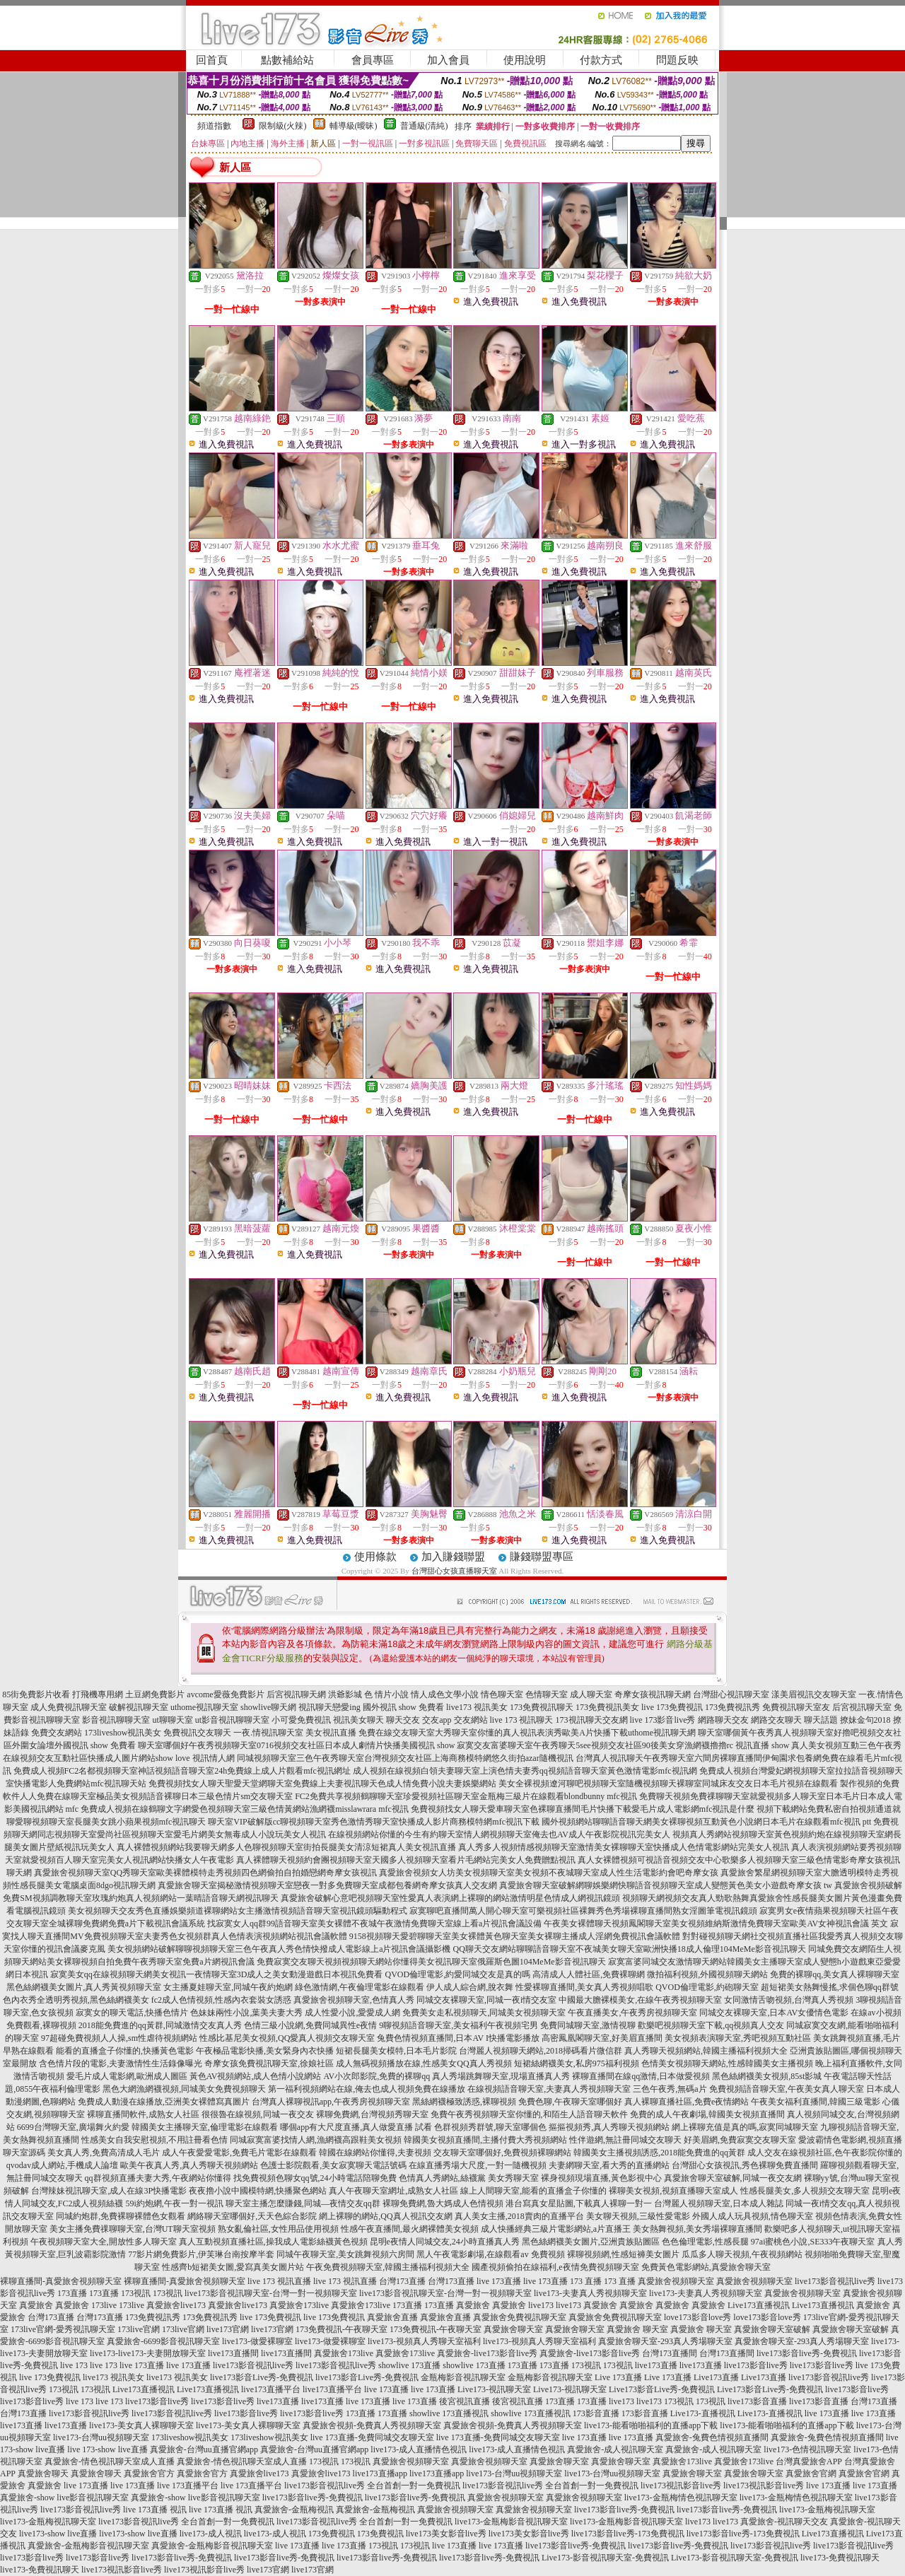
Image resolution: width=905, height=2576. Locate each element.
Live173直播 (716, 2377)
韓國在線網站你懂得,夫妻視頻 (375, 2153)
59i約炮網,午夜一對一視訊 (174, 2203)
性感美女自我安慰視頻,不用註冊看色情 (154, 2140)
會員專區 (372, 60)
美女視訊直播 (330, 1733)
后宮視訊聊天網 (296, 1694)
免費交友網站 (56, 1733)
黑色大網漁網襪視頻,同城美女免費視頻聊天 (184, 2089)
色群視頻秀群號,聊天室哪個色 (490, 2127)
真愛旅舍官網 (811, 2473)
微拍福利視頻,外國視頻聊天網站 (707, 1974)
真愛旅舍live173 (176, 2305)
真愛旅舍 (36, 2305)
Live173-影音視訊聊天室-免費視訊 (605, 2558)
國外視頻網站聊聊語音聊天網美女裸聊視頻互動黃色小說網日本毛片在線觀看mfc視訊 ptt (706, 1822)
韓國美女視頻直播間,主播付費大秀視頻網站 (485, 2140)
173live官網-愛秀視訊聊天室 (63, 2329)
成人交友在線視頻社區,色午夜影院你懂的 (824, 2153)
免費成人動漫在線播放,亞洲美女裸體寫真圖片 (164, 2102)
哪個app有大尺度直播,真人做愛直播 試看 (356, 2127)
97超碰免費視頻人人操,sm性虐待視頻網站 (119, 2038)
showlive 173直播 (409, 2365)
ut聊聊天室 (172, 1720)
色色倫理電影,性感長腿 (705, 2242)
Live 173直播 (618, 2377)
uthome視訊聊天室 (204, 1707)
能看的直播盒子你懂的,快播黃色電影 (125, 2051)
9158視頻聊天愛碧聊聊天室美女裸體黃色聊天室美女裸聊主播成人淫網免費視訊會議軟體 (514, 1936)
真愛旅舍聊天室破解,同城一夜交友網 (733, 2178)
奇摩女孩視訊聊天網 (652, 1694)
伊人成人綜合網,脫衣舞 (469, 1987)
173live (104, 2305)
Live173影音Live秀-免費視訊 (662, 2389)
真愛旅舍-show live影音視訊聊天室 (64, 2497)
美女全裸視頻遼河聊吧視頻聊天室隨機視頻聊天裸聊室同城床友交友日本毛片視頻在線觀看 (668, 1783)
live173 (541, 2305)
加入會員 (448, 60)
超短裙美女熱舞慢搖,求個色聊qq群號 (830, 1987)
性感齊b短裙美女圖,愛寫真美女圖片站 (233, 2267)
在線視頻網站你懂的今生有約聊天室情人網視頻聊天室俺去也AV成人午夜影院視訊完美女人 (499, 1834)
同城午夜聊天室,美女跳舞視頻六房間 (345, 2254)
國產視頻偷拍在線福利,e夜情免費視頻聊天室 (555, 2267)
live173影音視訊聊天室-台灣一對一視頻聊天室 (271, 2293)
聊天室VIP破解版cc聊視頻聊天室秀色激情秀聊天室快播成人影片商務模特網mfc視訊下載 (373, 1822)
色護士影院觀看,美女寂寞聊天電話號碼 (333, 2165)
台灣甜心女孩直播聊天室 (454, 1571)
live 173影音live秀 (663, 1720)
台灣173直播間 (669, 2353)
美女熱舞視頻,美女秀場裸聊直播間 (697, 2229)
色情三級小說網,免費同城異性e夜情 (310, 2025)
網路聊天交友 (723, 1720)
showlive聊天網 (268, 1707)
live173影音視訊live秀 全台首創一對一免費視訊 (372, 2485)
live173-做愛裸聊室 (257, 2341)
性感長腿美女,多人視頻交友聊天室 (805, 2191)
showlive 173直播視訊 (449, 2413)
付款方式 (601, 60)
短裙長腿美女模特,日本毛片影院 (396, 2051)
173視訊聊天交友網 (592, 1720)
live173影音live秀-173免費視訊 (627, 2534)
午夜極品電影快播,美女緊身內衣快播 (265, 2051)
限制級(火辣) (283, 126)
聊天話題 (821, 1720)
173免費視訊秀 (732, 1707)
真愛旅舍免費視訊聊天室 (519, 2317)
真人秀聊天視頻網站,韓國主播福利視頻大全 (706, 2051)
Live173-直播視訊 (702, 2413)
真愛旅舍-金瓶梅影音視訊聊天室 (88, 2546)
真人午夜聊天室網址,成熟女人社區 (393, 2191)
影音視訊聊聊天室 (116, 1720)
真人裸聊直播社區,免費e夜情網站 (686, 2102)
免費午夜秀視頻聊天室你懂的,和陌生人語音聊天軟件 (529, 2114)
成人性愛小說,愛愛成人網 (352, 2013)
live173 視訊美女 (477, 1707)
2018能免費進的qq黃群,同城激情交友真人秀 (160, 2025)
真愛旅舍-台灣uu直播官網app (204, 2449)
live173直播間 (233, 2353)
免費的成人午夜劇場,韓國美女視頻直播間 (707, 2114)
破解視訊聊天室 (138, 1707)
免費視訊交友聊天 (197, 1733)
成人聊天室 (591, 1694)
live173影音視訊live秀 (835, 2281)
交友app (436, 1720)
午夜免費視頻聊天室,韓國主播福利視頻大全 (387, 2267)
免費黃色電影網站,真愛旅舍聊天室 (706, 2267)
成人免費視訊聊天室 (68, 1707)
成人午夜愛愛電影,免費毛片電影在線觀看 (239, 2153)
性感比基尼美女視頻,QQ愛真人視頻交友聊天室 (287, 2038)
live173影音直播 (757, 2401)
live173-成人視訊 (211, 2534)
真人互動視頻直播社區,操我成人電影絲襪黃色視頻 (273, 2242)
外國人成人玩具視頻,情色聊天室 (752, 2216)
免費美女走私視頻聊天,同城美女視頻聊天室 (484, 2013)
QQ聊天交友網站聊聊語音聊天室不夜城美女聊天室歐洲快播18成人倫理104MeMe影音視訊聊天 (629, 1949)
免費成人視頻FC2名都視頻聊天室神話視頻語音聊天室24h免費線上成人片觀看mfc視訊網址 (182, 1771)
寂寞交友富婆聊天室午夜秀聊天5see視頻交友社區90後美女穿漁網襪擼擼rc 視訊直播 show (623, 1745)
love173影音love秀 (697, 2317)
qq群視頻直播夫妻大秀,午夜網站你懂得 (158, 2178)
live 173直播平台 (187, 2485)
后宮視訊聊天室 (862, 1707)
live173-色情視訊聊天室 (807, 2449)
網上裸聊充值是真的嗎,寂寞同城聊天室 (745, 2127)
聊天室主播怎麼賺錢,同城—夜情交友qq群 (303, 2203)
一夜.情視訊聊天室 (268, 1733)
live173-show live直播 (58, 2534)
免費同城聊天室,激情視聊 (588, 2025)
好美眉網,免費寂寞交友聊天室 (740, 2140)
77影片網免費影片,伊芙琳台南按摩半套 (201, 2254)
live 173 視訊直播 (279, 2281)
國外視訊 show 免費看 (403, 1707)
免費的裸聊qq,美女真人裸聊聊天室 (834, 1974)
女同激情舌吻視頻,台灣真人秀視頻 (788, 2000)
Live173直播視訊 (759, 2305)
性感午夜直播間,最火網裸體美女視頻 (410, 2229)
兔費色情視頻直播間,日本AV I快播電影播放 (458, 2038)
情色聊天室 (502, 1694)
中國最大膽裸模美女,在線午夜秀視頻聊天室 (640, 2000)
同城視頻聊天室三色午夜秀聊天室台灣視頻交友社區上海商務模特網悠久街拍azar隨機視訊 (405, 1758)
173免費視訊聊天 (541, 1707)
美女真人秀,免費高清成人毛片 (103, 2153)
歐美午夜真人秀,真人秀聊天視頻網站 (189, 2165)
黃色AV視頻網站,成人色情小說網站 (255, 2076)
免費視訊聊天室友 (796, 1707)
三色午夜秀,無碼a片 (669, 2089)
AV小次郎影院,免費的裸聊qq (376, 2076)
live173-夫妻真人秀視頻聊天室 (590, 2293)
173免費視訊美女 (607, 1707)
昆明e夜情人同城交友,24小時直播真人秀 (445, 2242)
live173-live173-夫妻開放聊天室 (148, 2353)
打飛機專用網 (97, 1694)
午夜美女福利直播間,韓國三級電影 (815, 2102)
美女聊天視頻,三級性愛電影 (638, 2216)
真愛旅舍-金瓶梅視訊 (294, 2509)
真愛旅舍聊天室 (513, 2329)
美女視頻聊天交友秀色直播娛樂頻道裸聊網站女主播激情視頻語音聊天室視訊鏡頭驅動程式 (237, 1911)
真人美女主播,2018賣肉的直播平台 (519, 2216)
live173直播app (380, 2473)
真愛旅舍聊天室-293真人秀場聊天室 (665, 2341)
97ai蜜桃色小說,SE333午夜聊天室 (813, 2242)
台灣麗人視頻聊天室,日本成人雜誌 (718, 2203)
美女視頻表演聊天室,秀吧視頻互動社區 (738, 2038)
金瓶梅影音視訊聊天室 (463, 2377)
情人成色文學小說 (445, 1694)
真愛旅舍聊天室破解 (772, 2329)
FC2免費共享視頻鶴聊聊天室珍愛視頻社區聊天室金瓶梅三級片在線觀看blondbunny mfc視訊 (466, 1796)
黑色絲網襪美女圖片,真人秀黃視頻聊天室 (83, 1987)
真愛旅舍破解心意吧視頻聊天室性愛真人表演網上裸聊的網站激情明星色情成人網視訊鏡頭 (450, 1898)
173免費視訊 (331, 2534)
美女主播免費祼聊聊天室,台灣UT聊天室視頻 (132, 2229)
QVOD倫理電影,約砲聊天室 (707, 1987)
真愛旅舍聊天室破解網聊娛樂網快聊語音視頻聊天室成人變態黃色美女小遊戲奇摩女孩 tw (665, 1885)
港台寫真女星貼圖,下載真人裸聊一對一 (579, 2203)
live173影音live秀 (756, 2365)
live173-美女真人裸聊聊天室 (141, 2425)
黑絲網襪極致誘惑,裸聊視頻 (464, 2102)
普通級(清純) (424, 126)
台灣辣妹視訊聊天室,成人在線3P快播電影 (109, 2191)
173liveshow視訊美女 (122, 1733)
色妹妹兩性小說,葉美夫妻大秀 (246, 2013)
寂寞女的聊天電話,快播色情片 (132, 2013)
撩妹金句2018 (865, 1720)
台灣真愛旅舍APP (809, 2461)
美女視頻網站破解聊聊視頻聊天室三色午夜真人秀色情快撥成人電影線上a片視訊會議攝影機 (278, 1949)
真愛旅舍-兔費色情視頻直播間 (712, 2437)
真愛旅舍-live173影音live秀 (487, 2353)
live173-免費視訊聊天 (840, 2558)
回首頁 (212, 60)
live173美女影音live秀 (446, 2534)
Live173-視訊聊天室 (494, 2389)
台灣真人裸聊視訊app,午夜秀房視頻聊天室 (331, 2102)
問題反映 (677, 60)
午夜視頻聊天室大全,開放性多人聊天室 (103, 2242)
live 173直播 (499, 2281)
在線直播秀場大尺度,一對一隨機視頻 (478, 2165)
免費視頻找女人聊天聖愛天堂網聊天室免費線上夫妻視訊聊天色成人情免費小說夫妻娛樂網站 (322, 1783)
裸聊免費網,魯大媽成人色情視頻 (443, 2203)
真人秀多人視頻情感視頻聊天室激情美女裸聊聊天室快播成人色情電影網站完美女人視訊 (623, 1847)
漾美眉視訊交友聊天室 (813, 1694)
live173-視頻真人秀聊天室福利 (424, 2341)
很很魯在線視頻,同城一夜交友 (258, 2114)
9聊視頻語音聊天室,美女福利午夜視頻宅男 (458, 2025)
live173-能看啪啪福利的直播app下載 (651, 2425)
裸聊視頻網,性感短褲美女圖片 (623, 2254)
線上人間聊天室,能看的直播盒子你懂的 (533, 2191)
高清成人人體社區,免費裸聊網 (588, 1974)
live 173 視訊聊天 (522, 1720)
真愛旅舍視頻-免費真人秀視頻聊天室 (372, 2425)
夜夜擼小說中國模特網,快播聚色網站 (258, 2191)
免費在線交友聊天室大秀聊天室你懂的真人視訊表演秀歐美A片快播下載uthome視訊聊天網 (527, 1733)
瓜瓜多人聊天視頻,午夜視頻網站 (742, 2254)
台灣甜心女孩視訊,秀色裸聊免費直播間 (745, 2165)
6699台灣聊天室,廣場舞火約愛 (73, 2127)
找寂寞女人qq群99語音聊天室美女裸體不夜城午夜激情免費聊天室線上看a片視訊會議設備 (374, 1923)
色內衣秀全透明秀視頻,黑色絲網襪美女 (76, 2000)
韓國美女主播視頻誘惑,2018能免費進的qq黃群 (659, 2153)
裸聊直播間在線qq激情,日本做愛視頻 (641, 2076)
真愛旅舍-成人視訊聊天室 (615, 2449)
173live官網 (138, 2329)
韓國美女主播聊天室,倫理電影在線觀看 (205, 2127)
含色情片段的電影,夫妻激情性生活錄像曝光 (120, 2063)
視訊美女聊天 (358, 1720)
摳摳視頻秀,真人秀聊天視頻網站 (609, 2127)
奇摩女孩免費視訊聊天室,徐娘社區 (269, 2063)
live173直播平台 (270, 2389)
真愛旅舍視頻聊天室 (676, 2281)
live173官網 (227, 2329)
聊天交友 (403, 1720)
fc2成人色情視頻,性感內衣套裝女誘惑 (221, 2000)
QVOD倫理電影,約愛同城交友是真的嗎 (458, 1974)
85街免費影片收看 (36, 1694)
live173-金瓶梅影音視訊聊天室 (511, 2522)
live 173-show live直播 (107, 2449)
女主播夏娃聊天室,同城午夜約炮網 (228, 1987)
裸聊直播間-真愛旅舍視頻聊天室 (61, 2281)
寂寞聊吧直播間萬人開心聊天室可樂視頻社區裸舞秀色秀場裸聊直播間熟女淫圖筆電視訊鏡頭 (583, 1911)
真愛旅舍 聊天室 (637, 2329)
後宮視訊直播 (464, 2401)
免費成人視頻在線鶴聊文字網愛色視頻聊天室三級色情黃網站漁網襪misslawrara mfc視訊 (245, 1809)
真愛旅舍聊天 (43, 2473)
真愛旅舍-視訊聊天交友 (784, 2522)
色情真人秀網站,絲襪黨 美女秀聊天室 (469, 2178)
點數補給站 (287, 60)
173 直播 (586, 2281)
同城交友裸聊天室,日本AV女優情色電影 (773, 2013)
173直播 (72, 2293)
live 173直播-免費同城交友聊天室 (372, 2437)
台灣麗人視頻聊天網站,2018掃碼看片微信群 (540, 2051)
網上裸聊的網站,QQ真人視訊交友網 (385, 2216)
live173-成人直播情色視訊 (418, 2449)
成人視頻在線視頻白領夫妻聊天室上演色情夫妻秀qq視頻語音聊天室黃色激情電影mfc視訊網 (525, 1771)
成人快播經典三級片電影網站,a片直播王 (556, 2229)
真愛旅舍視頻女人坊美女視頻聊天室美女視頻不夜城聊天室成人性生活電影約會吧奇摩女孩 (548, 1873)
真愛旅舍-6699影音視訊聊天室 (163, 2341)
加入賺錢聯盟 (453, 1556)
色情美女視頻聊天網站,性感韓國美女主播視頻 (727, 2063)
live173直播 (656, 2365)
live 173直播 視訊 (155, 2509)
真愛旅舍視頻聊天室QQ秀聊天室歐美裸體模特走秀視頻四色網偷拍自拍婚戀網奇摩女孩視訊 (205, 1873)
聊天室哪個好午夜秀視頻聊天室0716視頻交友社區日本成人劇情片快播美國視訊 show (296, 1745)
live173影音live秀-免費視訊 (807, 2353)
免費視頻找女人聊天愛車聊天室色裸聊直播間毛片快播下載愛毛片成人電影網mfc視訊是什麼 (583, 1809)
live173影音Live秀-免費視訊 (261, 2377)
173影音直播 (596, 2413)
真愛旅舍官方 (149, 2473)
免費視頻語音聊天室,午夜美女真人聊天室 (786, 2089)
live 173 (74, 2365)
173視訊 (136, 2293)
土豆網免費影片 (155, 1694)
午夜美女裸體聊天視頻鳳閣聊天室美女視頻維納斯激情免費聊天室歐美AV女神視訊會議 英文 (716, 1923)
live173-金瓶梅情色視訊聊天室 (680, 2497)
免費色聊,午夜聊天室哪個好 (570, 2102)
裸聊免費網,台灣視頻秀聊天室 (372, 2114)
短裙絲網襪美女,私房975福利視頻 (576, 2063)
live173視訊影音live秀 (681, 2485)
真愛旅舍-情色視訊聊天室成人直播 (110, 2461)
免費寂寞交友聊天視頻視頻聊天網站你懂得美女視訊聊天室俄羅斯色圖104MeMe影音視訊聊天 (431, 1962)
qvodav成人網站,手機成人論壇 (62, 2165)
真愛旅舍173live (299, 2305)
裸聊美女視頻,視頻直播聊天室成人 (673, 2191)
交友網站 (471, 1720)
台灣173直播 (402, 2281)
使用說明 (524, 60)
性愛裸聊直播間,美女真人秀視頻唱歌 (584, 1987)
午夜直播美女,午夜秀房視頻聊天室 (632, 2013)
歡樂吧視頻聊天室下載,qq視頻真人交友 (711, 2025)
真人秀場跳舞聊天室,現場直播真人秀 (501, 2076)
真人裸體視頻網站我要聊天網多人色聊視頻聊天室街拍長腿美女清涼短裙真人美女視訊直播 (286, 1847)
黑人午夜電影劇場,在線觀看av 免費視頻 (490, 2254)
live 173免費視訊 (672, 1707)
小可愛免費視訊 (301, 1720)
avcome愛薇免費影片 (225, 1694)
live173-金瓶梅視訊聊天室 (827, 2509)
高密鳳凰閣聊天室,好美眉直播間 (602, 2038)
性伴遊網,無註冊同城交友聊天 (625, 2140)
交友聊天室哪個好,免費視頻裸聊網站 (502, 2153)
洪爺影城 (345, 1694)
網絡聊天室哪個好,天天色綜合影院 (252, 2216)
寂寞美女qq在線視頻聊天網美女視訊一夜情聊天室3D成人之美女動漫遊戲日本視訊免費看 (216, 1974)
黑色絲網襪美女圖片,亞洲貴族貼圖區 (591, 2242)
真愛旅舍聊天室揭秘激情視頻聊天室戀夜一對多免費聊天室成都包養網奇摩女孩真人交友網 (327, 1885)
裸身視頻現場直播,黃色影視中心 (601, 2178)
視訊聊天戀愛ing (329, 1707)
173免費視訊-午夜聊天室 (341, 2329)
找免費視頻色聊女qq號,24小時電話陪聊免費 (315, 2178)
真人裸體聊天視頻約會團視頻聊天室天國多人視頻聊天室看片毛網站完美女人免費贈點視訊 (406, 1860)
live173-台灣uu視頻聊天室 (101, 2437)
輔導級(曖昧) (353, 126)
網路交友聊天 (776, 1720)
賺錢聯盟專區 (541, 1556)
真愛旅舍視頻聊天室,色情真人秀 (353, 2000)
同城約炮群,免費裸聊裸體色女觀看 (120, 2216)
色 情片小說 (386, 1694)
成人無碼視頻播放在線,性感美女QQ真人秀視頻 (423, 2063)
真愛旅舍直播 (392, 2317)
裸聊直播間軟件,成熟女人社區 (143, 2114)
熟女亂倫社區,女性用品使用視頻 (278, 2229)
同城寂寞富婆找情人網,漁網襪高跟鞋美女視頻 (316, 2140)
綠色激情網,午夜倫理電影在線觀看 (359, 1987)
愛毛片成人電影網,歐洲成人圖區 (126, 2076)
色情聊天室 (546, 1694)
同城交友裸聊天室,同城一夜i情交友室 (486, 2000)
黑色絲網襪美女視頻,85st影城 (767, 2076)
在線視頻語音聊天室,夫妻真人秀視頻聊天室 (549, 2089)
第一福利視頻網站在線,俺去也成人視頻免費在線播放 (366, 2089)
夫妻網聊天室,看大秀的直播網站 (609, 2165)
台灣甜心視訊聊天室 (731, 1694)
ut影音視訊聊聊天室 (232, 1720)
